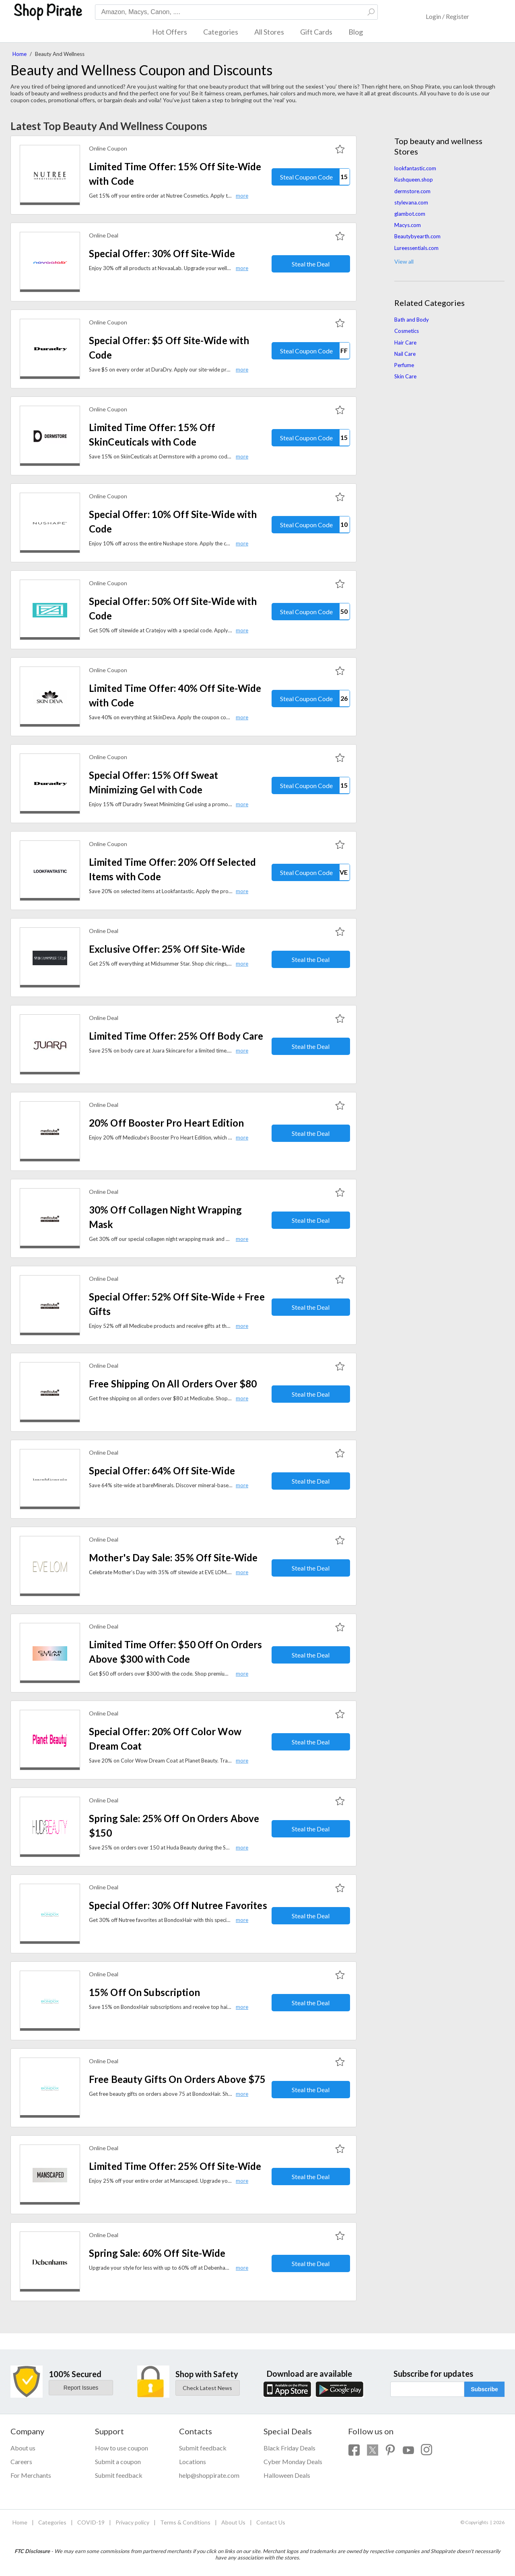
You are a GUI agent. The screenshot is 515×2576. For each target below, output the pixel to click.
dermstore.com (412, 191)
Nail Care (405, 354)
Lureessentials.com (416, 248)
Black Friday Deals (289, 2448)
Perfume (404, 365)
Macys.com (407, 225)
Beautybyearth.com (417, 236)
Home (19, 54)
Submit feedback (118, 2475)
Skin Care (405, 376)
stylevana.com (411, 202)
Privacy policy (132, 2522)
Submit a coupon (118, 2461)
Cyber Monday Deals (293, 2461)
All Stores (269, 31)
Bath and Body (411, 319)
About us (22, 2448)
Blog (355, 31)
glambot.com (409, 214)
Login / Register (447, 16)
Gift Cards (316, 31)
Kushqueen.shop (413, 179)
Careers (21, 2461)
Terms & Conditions (185, 2522)
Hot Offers (169, 31)
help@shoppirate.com (209, 2475)
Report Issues (81, 2387)
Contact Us (270, 2522)
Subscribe (484, 2389)
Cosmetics (406, 331)
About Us (233, 2522)
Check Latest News (207, 2387)
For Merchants (30, 2475)
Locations (192, 2461)
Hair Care (405, 342)
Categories (220, 31)
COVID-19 (91, 2522)
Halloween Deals (287, 2475)
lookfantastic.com (415, 168)
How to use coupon (121, 2448)
